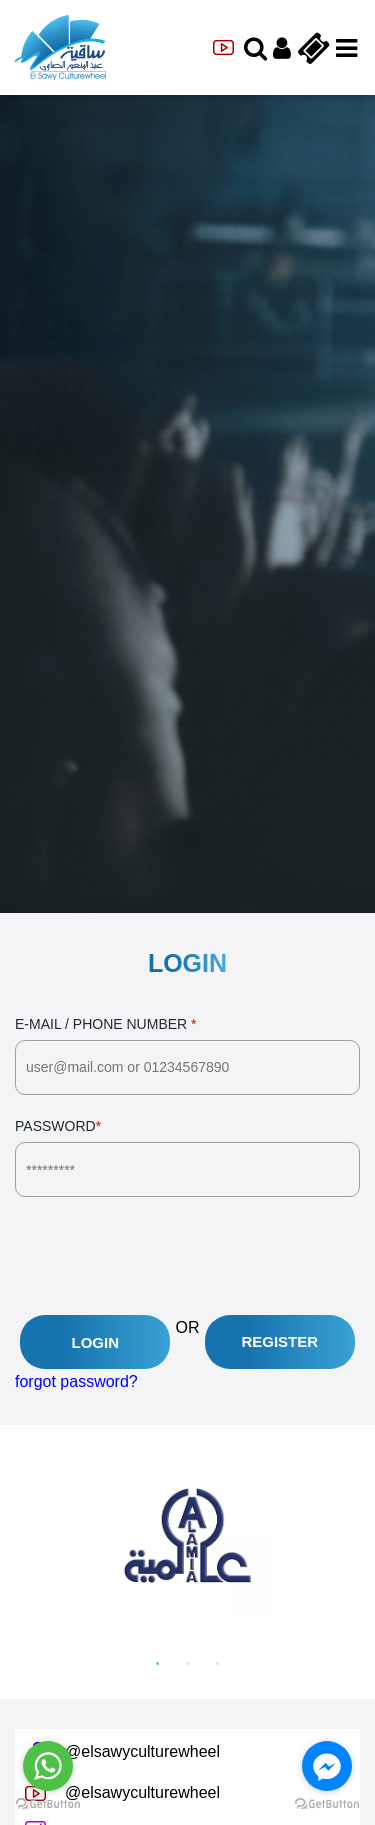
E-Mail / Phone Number (187, 1055)
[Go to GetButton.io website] (327, 1804)
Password (187, 1157)
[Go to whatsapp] (48, 1766)
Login (96, 1342)
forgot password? (76, 1381)
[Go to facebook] (327, 1766)
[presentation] (167, 1256)
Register (279, 1341)
